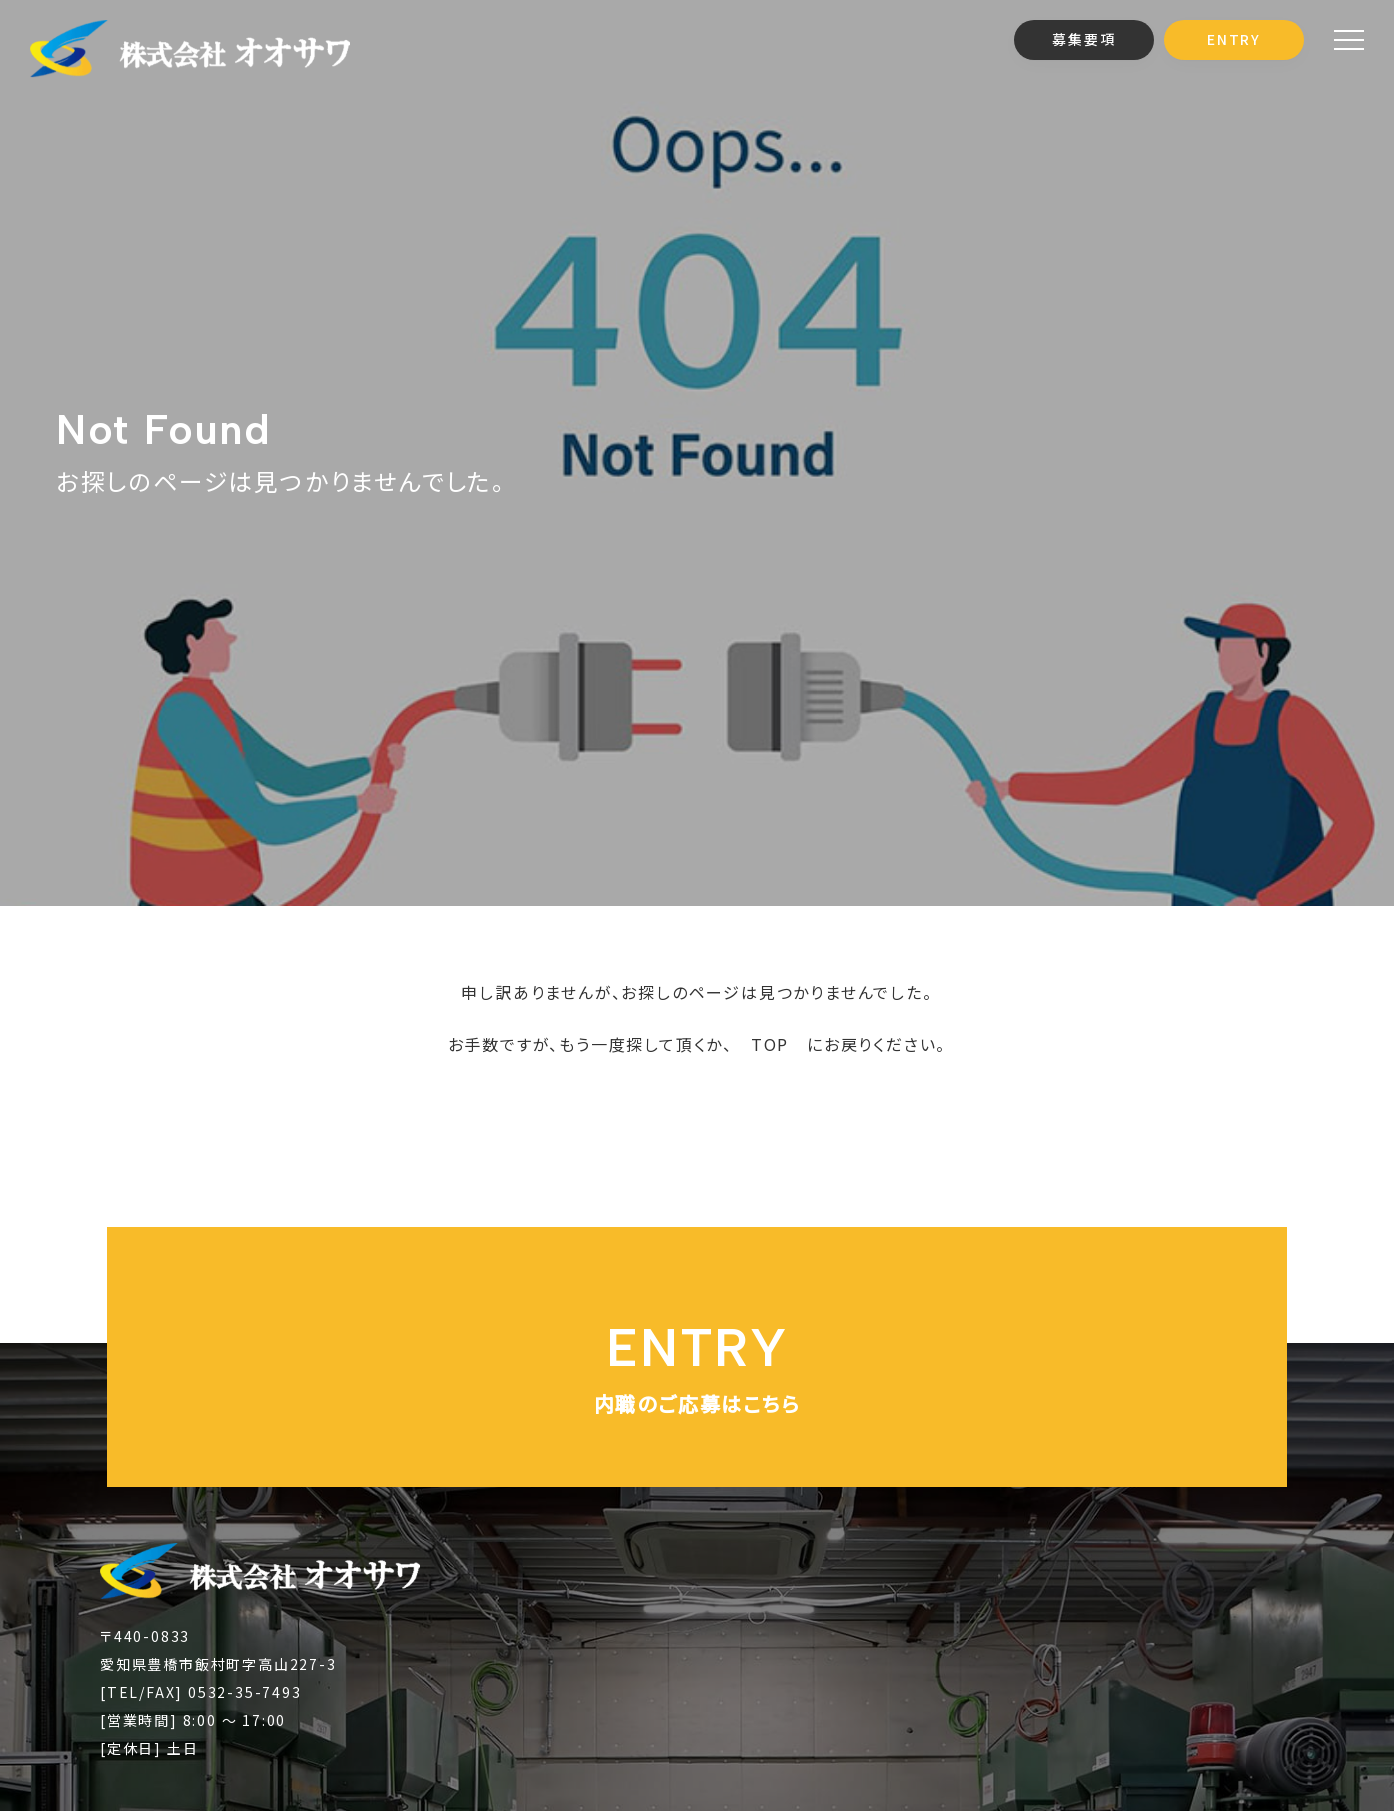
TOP (770, 1044)
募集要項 (1083, 39)
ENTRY (1234, 39)
